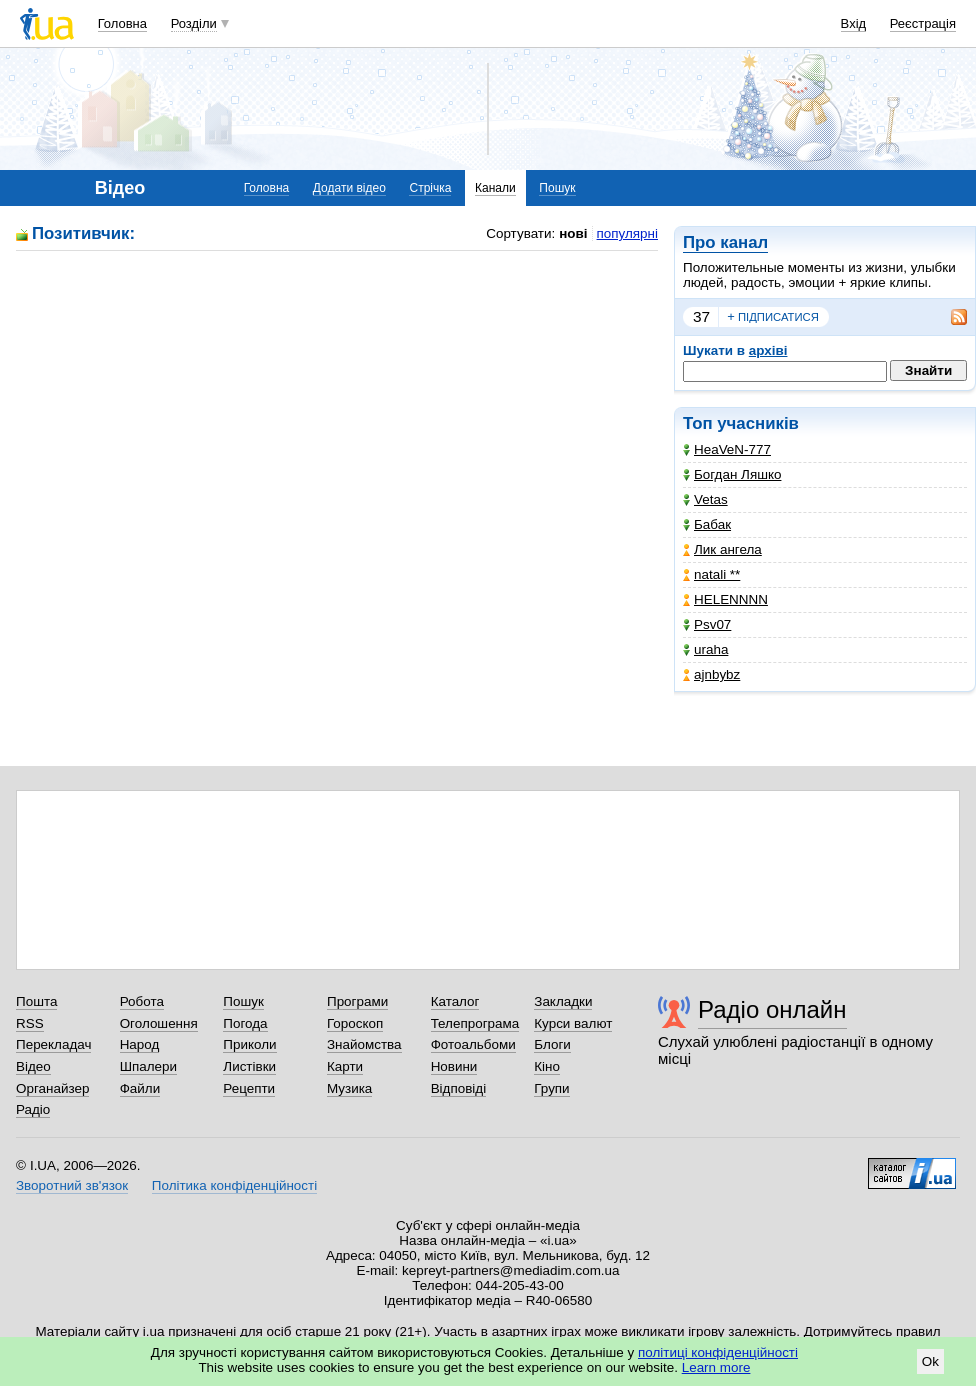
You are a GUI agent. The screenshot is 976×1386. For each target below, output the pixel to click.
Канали (495, 188)
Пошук (557, 188)
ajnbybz (711, 674)
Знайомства (364, 1044)
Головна (122, 23)
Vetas (705, 499)
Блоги (552, 1044)
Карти (345, 1066)
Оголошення (159, 1023)
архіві (768, 350)
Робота (142, 1001)
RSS (30, 1023)
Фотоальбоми (473, 1044)
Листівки (249, 1066)
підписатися (773, 317)
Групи (551, 1088)
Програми (357, 1001)
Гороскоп (355, 1023)
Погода (245, 1023)
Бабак (707, 524)
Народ (140, 1044)
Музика (349, 1088)
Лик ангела (722, 549)
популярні (627, 233)
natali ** (711, 574)
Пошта (36, 1001)
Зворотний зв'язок (72, 1185)
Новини (454, 1066)
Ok (930, 1361)
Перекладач (53, 1044)
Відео (33, 1066)
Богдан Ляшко (732, 474)
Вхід (854, 23)
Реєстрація (923, 23)
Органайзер (52, 1088)
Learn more (716, 1367)
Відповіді (459, 1088)
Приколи (249, 1044)
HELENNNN (725, 599)
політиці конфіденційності (718, 1352)
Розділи (194, 23)
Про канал (725, 242)
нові (573, 233)
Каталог (455, 1001)
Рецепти (249, 1088)
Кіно (547, 1066)
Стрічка (430, 188)
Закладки (563, 1001)
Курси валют (573, 1023)
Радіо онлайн (772, 1009)
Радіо (33, 1109)
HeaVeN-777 (727, 449)
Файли (140, 1088)
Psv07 (707, 624)
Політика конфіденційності (234, 1185)
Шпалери (148, 1066)
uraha (705, 649)
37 (701, 316)
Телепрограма (475, 1023)
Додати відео (349, 188)
